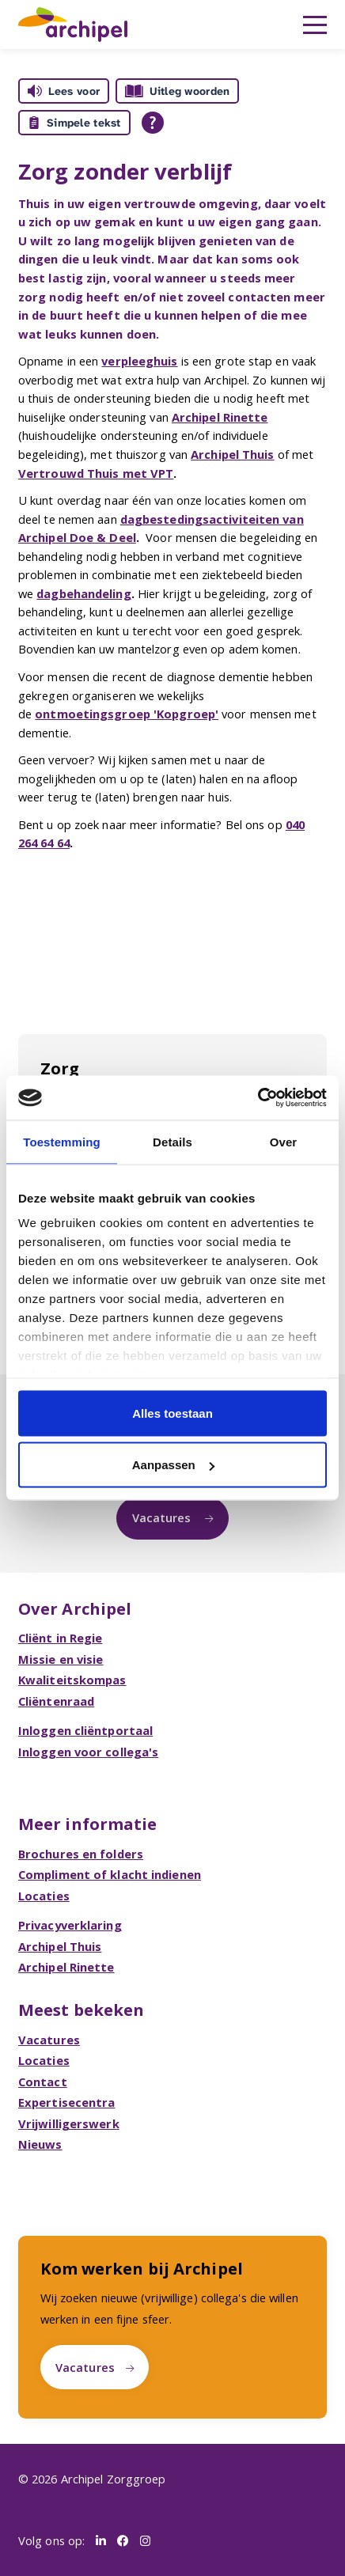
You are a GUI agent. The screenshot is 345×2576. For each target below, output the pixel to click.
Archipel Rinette (220, 417)
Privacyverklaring (70, 1925)
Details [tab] (172, 1141)
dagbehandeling (83, 593)
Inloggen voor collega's (88, 1752)
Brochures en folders (80, 1854)
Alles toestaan (172, 1412)
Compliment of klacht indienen (109, 1874)
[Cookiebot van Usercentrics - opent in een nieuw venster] (257, 1098)
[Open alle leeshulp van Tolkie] (153, 123)
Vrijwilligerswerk (68, 2123)
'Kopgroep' (184, 714)
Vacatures (163, 1517)
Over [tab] (284, 1141)
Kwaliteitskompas (72, 1680)
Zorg (59, 1068)
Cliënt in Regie (60, 1638)
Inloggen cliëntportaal (85, 1730)
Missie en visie (61, 1659)
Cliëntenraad (56, 1701)
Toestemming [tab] (61, 1141)
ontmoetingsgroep (92, 714)
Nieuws (40, 2144)
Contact (42, 2081)
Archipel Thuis (232, 454)
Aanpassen (173, 1465)
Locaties (44, 1896)
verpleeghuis (139, 361)
